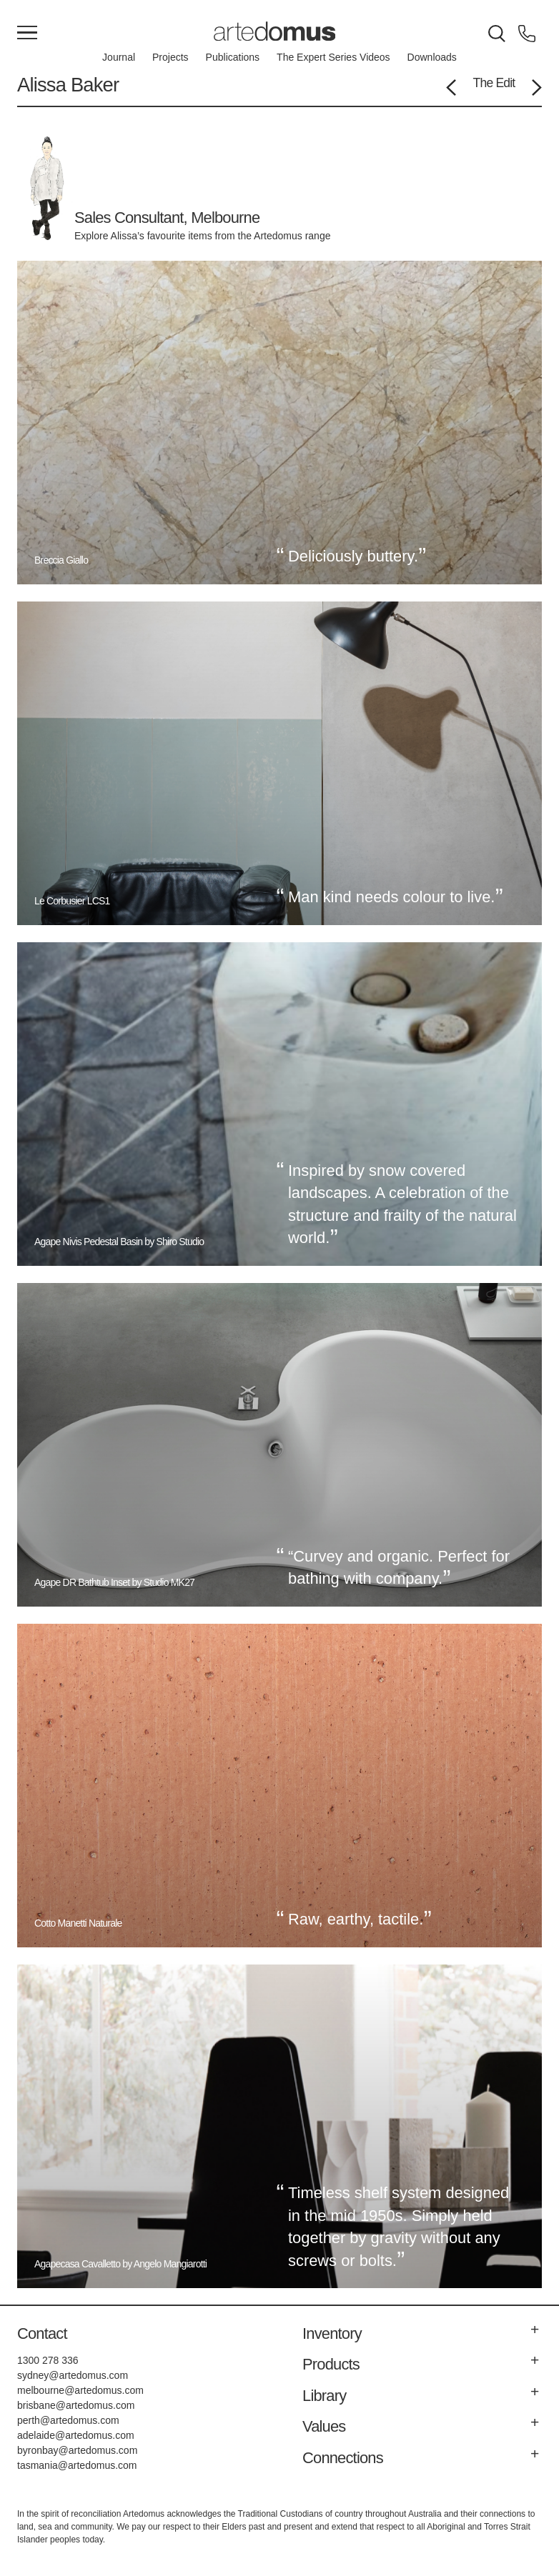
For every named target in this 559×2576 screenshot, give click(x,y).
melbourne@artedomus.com (80, 2390)
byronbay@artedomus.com (77, 2450)
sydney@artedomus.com (72, 2375)
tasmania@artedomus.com (77, 2465)
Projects (170, 57)
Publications (233, 57)
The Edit (494, 83)
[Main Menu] (27, 33)
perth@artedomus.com (68, 2420)
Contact (42, 2333)
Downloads (432, 57)
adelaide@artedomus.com (75, 2435)
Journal (118, 57)
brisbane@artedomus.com (75, 2405)
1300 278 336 (48, 2360)
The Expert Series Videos (333, 57)
